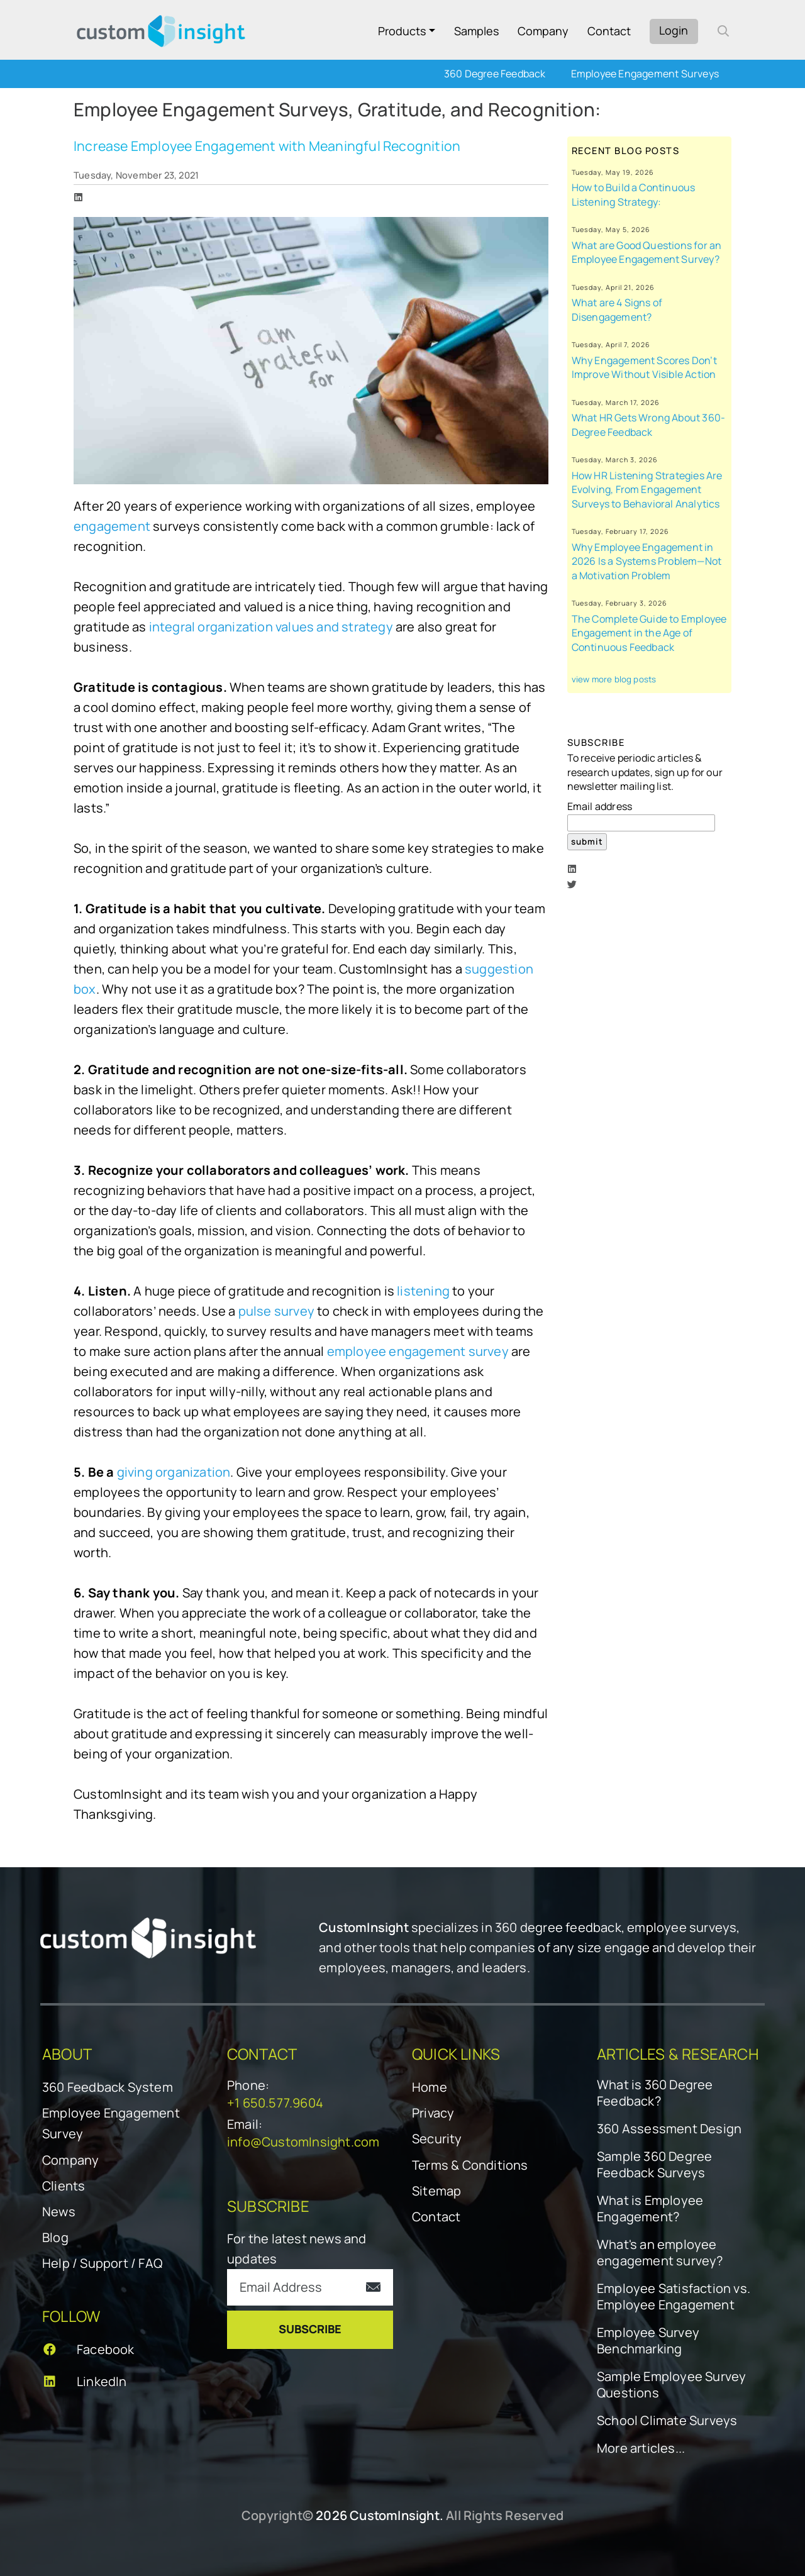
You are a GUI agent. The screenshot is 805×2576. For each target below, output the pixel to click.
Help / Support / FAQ (102, 2263)
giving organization (174, 1471)
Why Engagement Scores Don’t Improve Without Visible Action (644, 367)
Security (437, 2138)
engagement (112, 526)
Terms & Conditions (470, 2165)
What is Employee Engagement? (650, 2208)
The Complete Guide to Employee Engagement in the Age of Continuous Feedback (649, 633)
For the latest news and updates (297, 2248)
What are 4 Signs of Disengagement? (617, 310)
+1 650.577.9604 (275, 2102)
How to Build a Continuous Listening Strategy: (634, 194)
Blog (55, 2237)
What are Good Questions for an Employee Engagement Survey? (647, 252)
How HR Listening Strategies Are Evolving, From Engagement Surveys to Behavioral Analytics (647, 490)
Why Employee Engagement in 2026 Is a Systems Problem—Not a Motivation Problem (647, 561)
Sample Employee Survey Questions (671, 2384)
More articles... (641, 2448)
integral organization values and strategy (272, 626)
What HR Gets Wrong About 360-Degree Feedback (649, 425)
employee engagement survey (419, 1351)
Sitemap (436, 2190)
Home (429, 2087)
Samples (476, 30)
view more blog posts (614, 679)
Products (402, 30)
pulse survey (278, 1310)
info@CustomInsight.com (303, 2141)
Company (543, 30)
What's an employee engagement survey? (660, 2252)
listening (423, 1290)
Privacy (433, 2112)
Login (673, 30)
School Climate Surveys (667, 2420)
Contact (609, 30)
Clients (63, 2185)
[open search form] (723, 31)
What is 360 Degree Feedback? (655, 2093)
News (58, 2211)
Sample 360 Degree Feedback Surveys (654, 2164)
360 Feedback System (107, 2087)
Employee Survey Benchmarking (648, 2340)
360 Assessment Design (669, 2129)
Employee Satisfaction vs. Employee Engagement (673, 2296)
